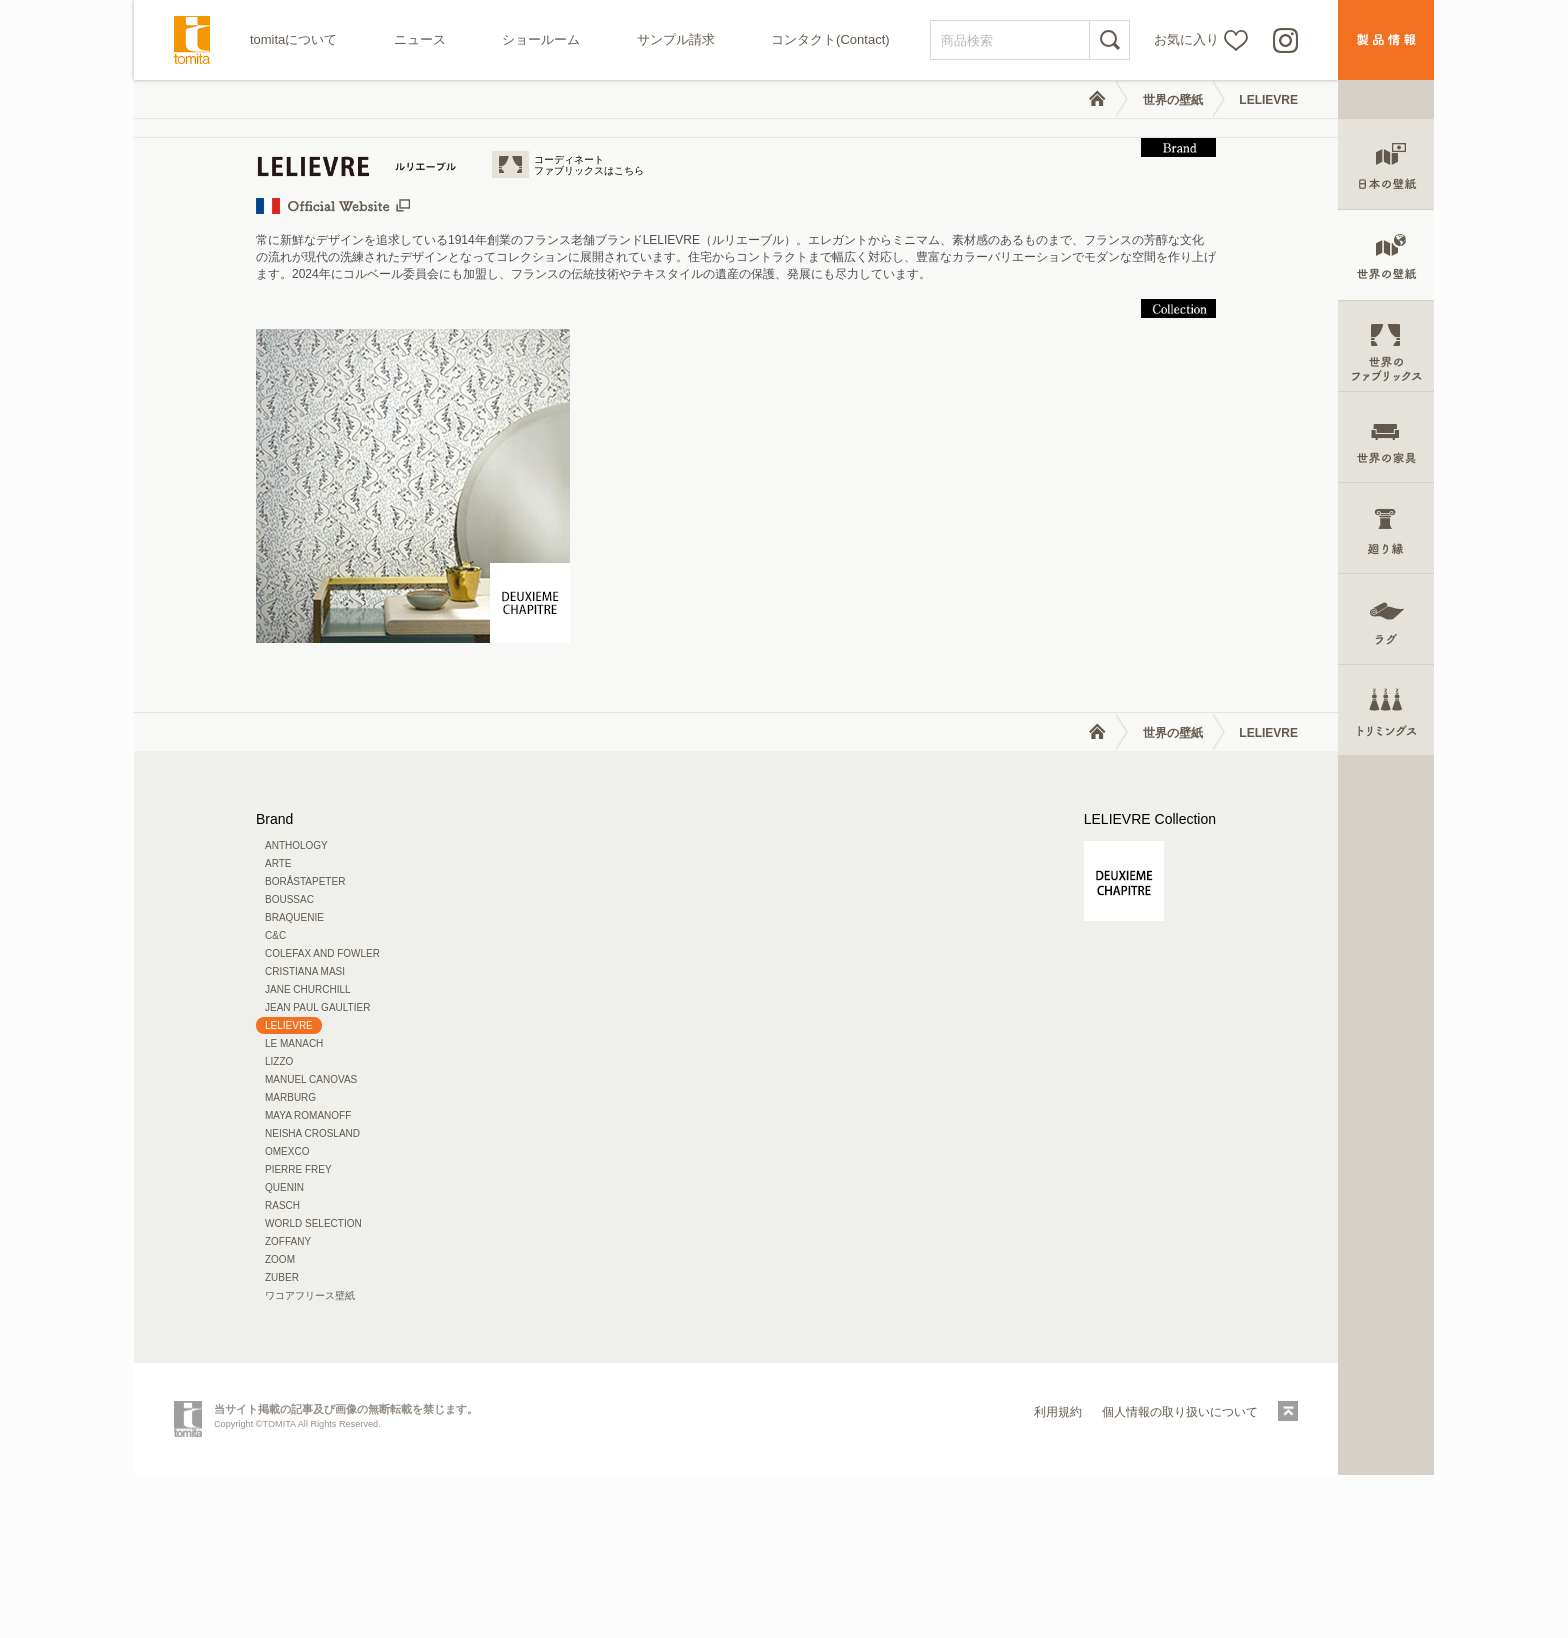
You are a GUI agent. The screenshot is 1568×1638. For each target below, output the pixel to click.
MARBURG (290, 1260)
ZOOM (280, 1422)
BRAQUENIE (294, 1080)
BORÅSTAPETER (305, 1044)
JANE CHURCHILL (308, 1152)
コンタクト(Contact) (830, 39)
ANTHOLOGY (296, 1008)
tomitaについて (293, 39)
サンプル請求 (676, 39)
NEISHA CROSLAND (312, 1296)
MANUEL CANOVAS (311, 1242)
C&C (275, 1098)
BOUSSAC (289, 1062)
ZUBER (282, 1440)
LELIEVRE (1268, 100)
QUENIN (284, 1350)
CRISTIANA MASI (305, 1134)
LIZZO (279, 1224)
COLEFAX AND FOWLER (322, 1116)
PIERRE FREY (298, 1332)
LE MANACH (294, 1206)
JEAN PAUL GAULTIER (317, 1170)
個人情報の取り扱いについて (1180, 1575)
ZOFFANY (288, 1404)
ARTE (278, 1026)
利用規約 (1058, 1575)
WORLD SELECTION (313, 1386)
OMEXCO (287, 1314)
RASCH (282, 1368)
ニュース (420, 39)
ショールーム (541, 39)
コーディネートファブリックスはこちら (589, 328)
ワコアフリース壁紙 (310, 1458)
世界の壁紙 (1173, 100)
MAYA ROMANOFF (308, 1278)
